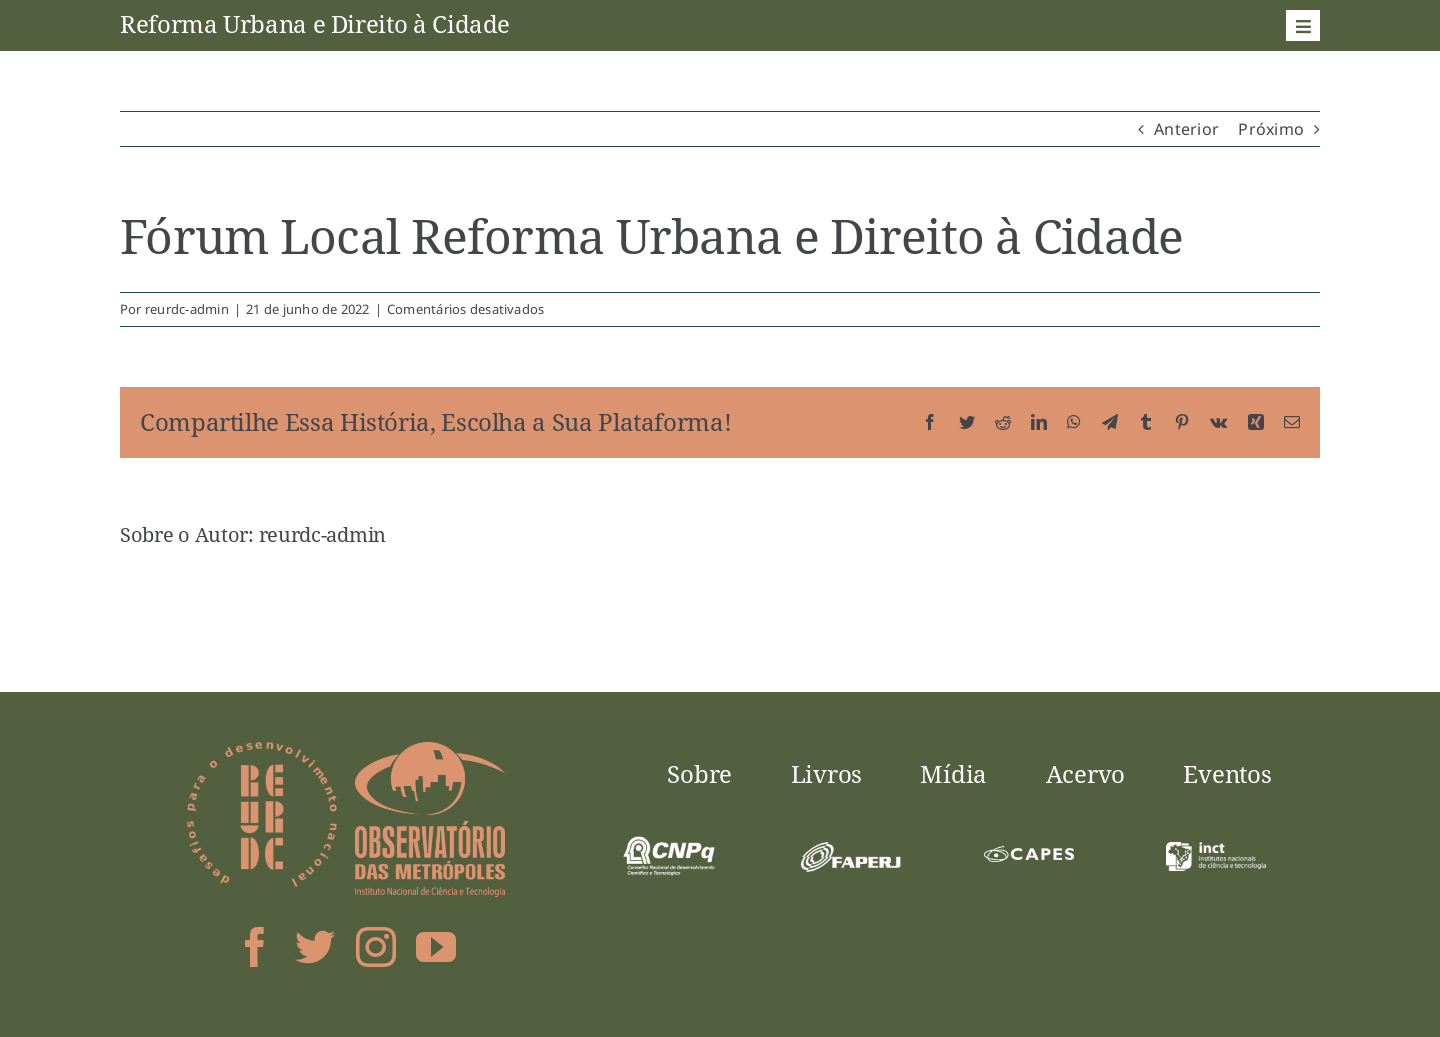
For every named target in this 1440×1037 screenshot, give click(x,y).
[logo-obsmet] (430, 750)
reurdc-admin (187, 309)
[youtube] (436, 947)
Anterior (1186, 129)
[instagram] (376, 947)
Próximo (1271, 129)
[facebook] (255, 947)
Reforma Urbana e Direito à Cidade (315, 23)
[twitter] (315, 947)
